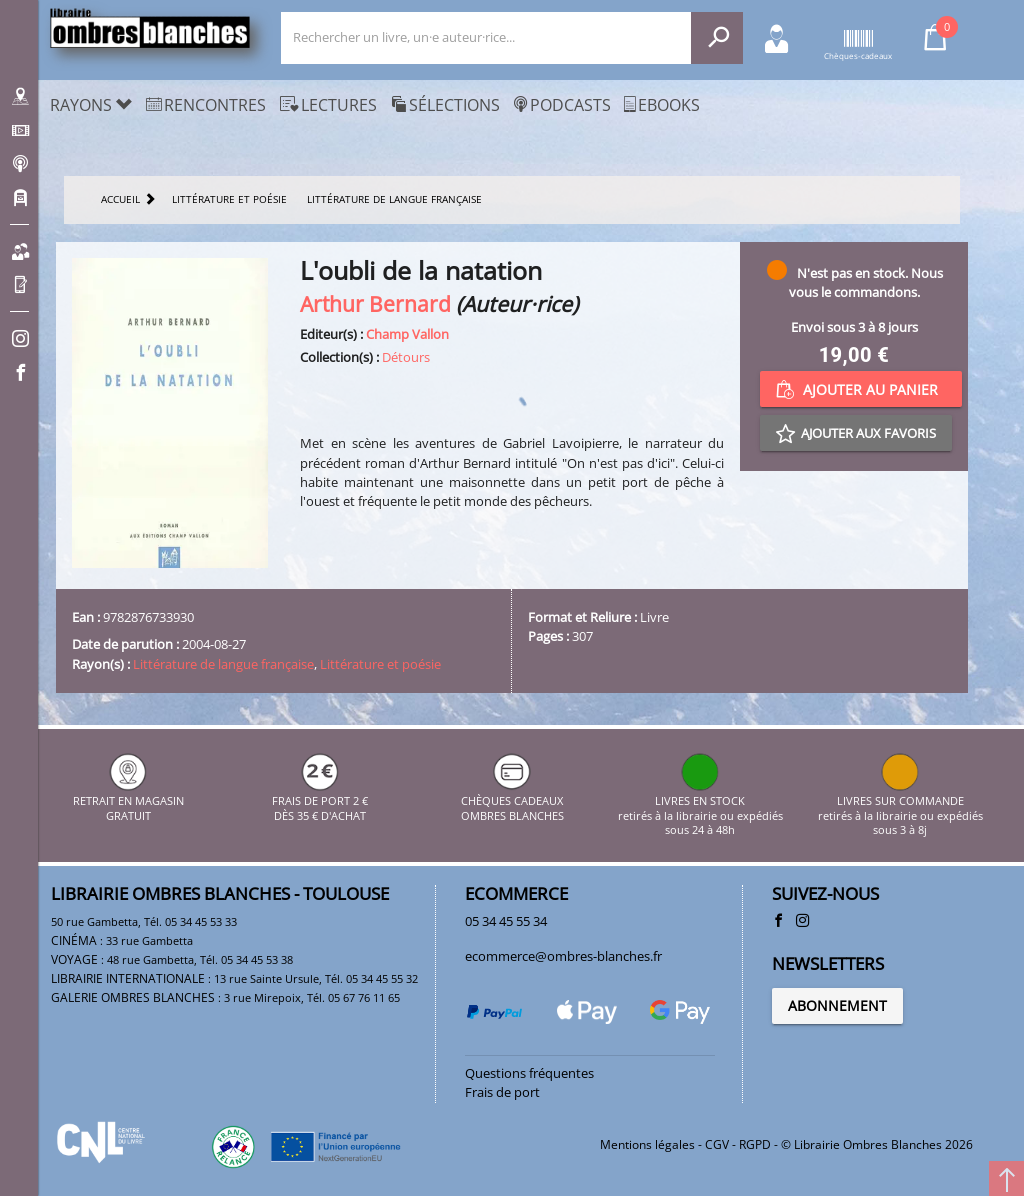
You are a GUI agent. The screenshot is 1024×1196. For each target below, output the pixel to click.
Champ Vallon (407, 334)
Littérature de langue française (223, 664)
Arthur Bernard (375, 303)
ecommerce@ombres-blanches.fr (563, 956)
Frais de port (502, 1092)
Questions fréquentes (529, 1073)
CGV (717, 1144)
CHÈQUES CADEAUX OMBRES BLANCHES (512, 801)
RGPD (755, 1144)
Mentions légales (647, 1144)
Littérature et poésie (380, 664)
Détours (406, 357)
